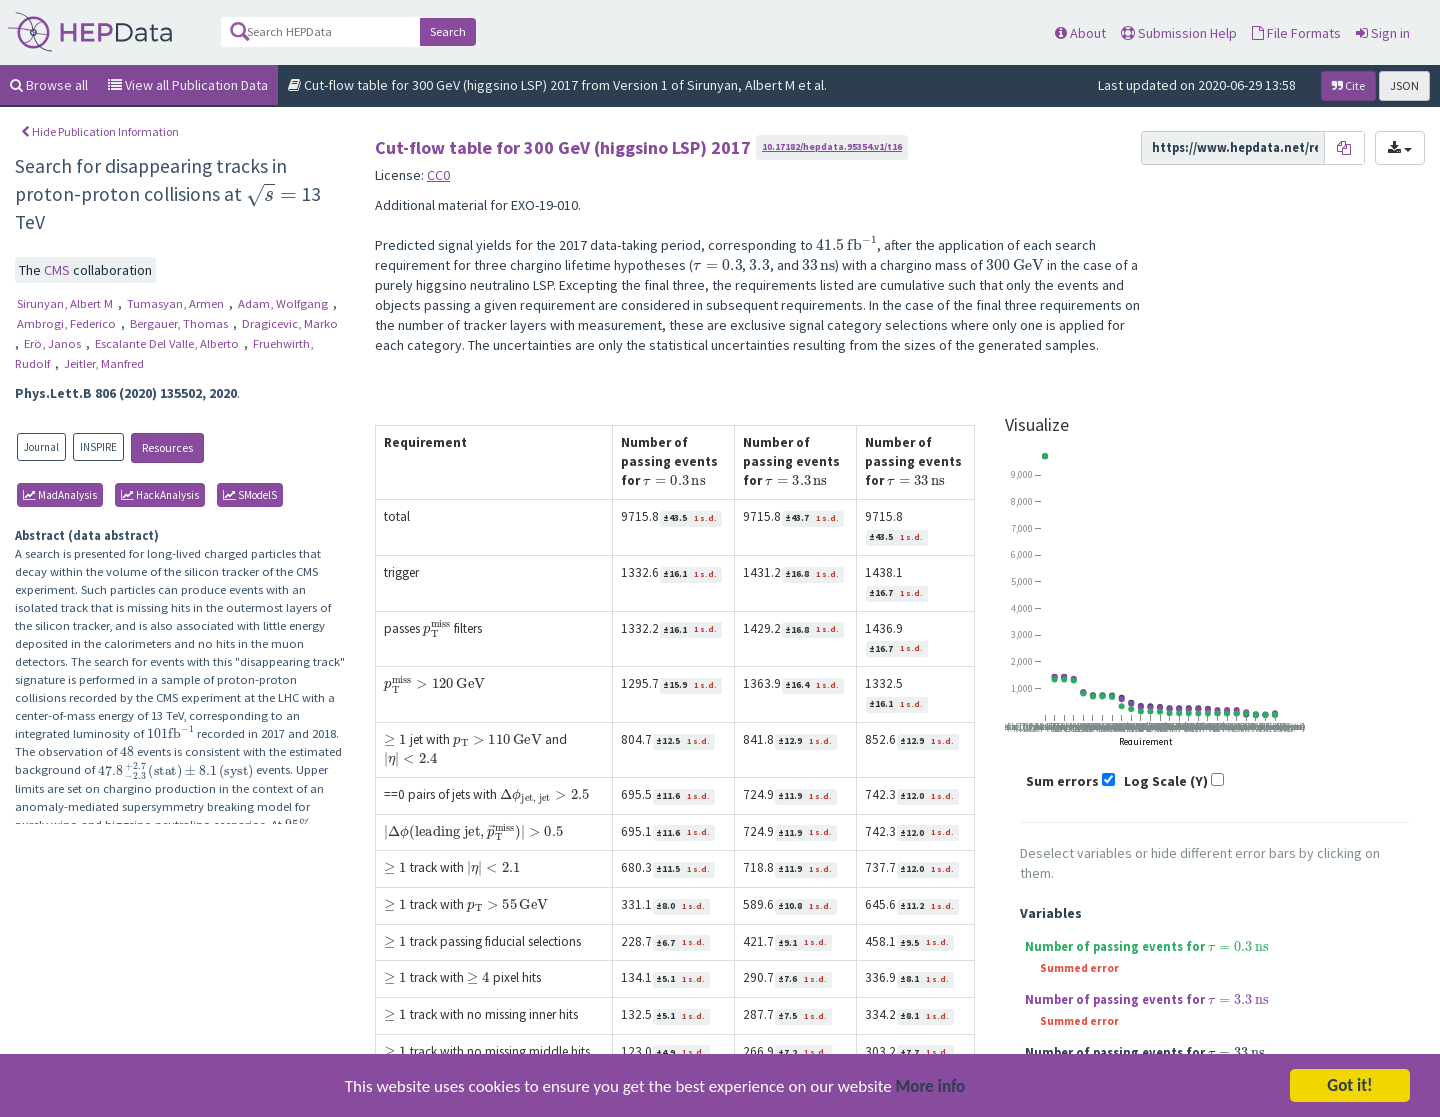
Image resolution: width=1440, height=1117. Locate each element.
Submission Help (1179, 33)
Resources (167, 447)
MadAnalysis (60, 495)
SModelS (250, 495)
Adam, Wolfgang (284, 303)
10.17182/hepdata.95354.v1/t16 (832, 146)
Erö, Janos (54, 343)
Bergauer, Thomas (180, 323)
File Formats (1296, 33)
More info (931, 1088)
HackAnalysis (160, 495)
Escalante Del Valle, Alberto (168, 343)
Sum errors (1062, 781)
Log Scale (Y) (1166, 781)
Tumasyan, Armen (177, 303)
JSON (1404, 85)
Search (448, 31)
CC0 (438, 175)
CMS (58, 270)
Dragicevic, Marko (290, 323)
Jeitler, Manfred (104, 363)
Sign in (1383, 33)
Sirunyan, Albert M (66, 303)
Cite (1348, 85)
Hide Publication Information (100, 131)
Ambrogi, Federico (68, 323)
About (1080, 33)
